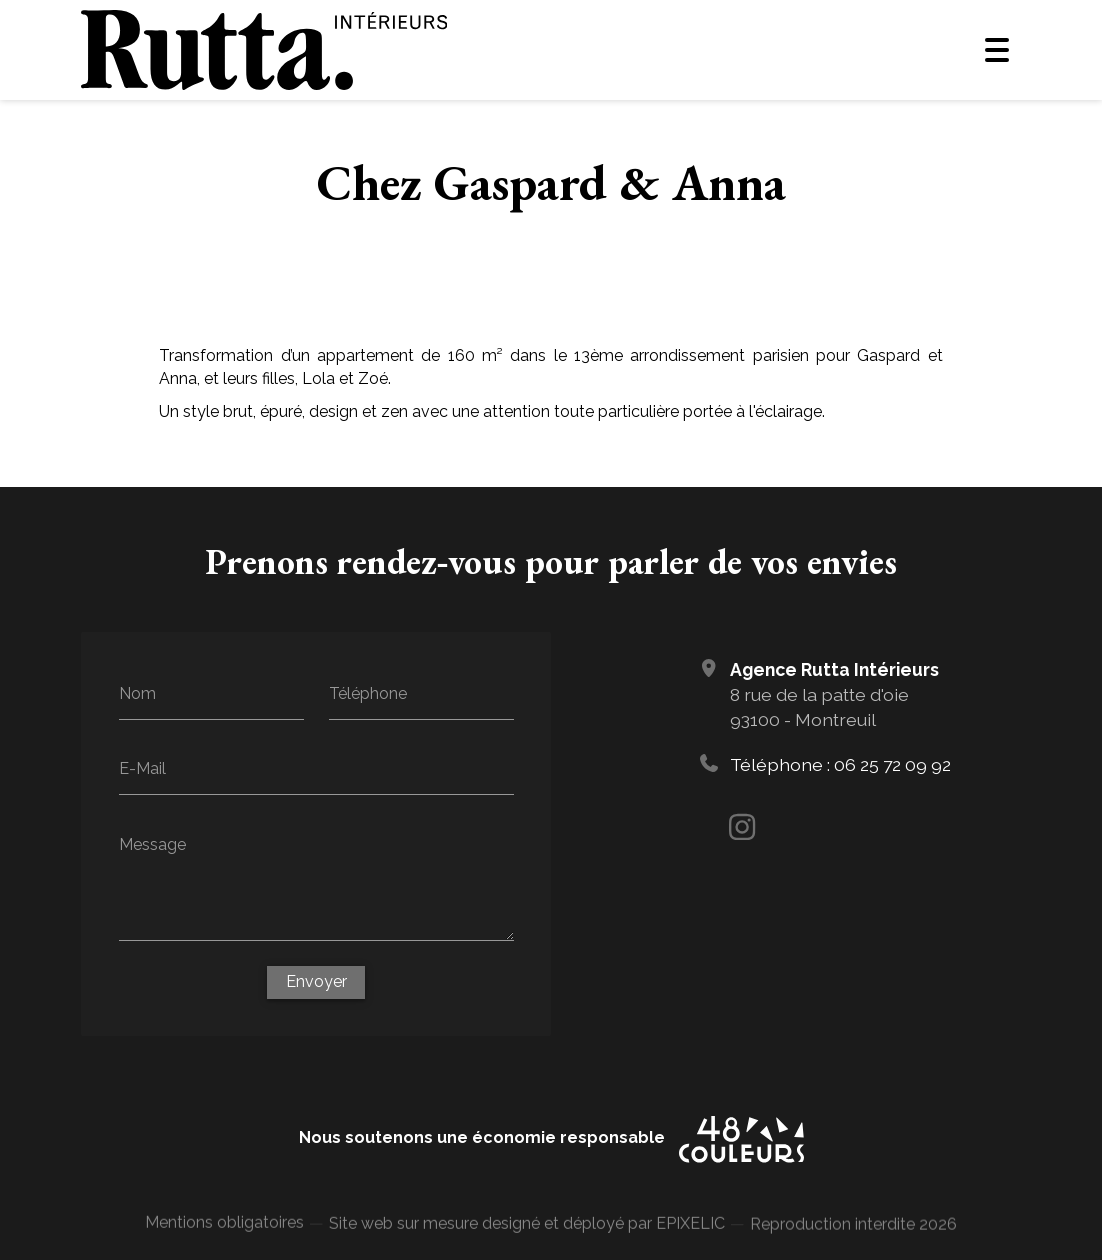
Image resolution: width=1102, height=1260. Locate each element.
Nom (137, 692)
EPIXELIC (690, 1235)
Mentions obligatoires (224, 1230)
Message (152, 843)
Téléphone (368, 692)
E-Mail (142, 768)
